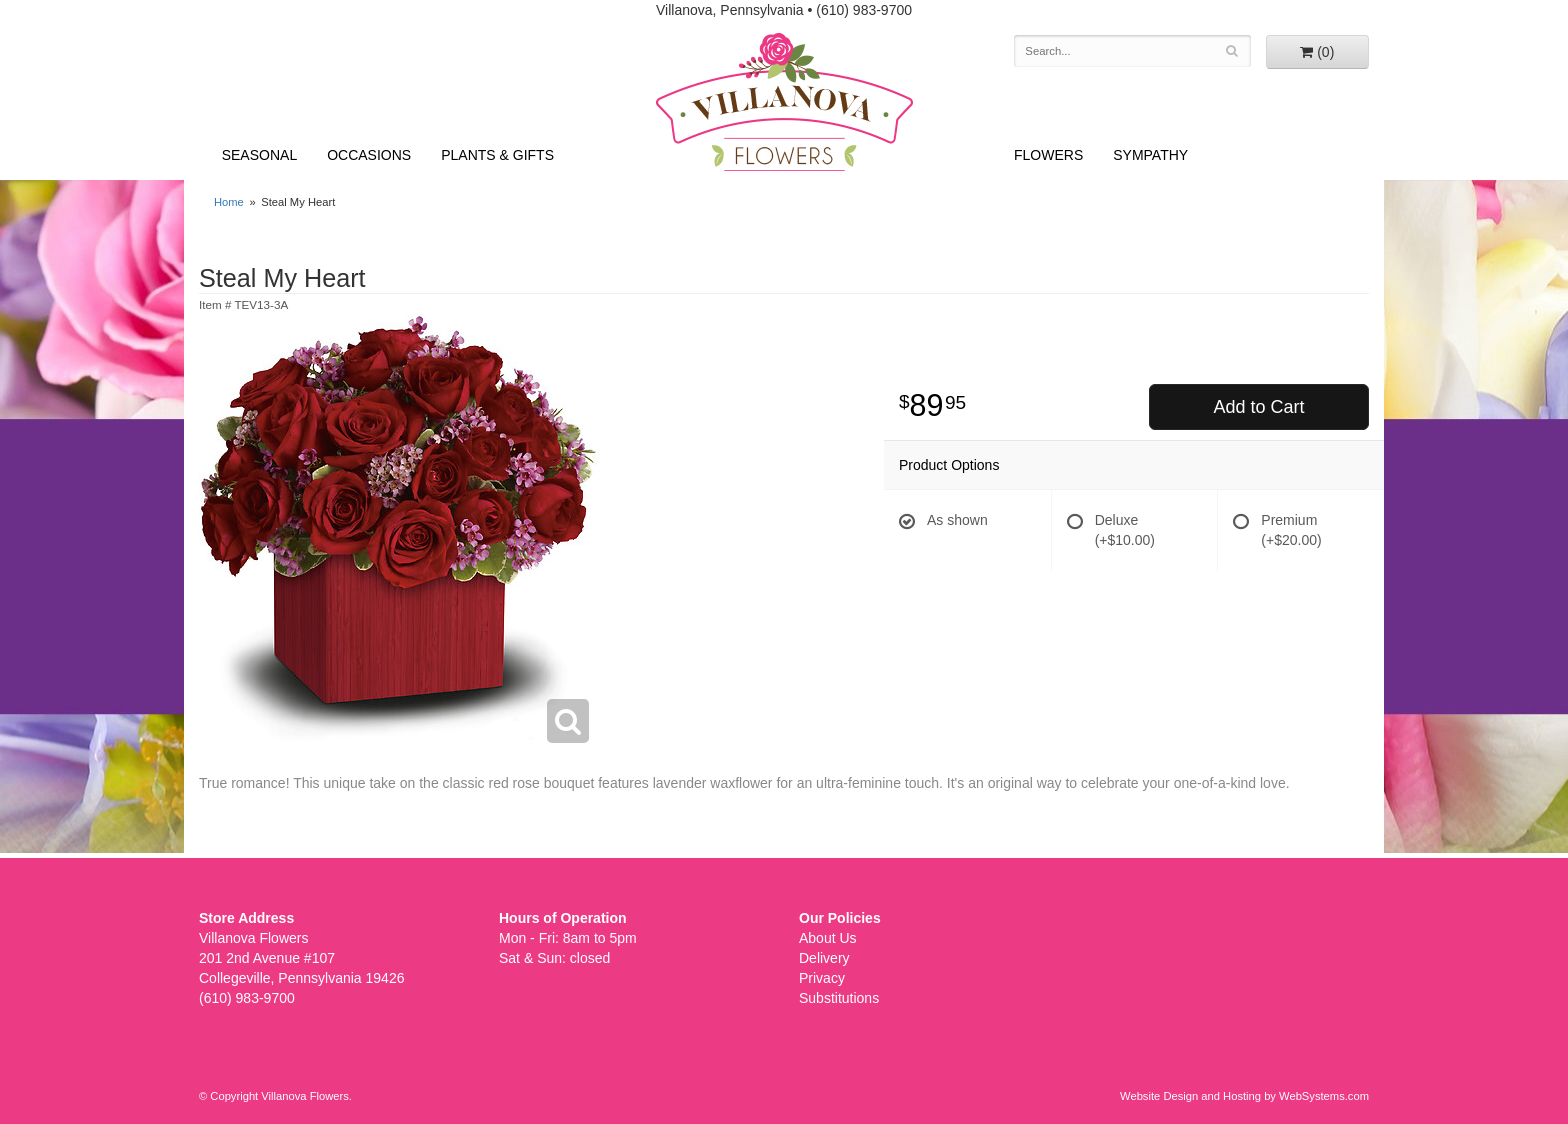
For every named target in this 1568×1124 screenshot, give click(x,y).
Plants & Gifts (497, 155)
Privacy (822, 978)
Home (229, 202)
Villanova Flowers (784, 102)
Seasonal (259, 155)
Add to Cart (1258, 407)
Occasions (369, 155)
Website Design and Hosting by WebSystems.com (1244, 1096)
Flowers (1048, 155)
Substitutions (839, 998)
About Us (828, 938)
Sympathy (1150, 155)
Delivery (824, 958)
